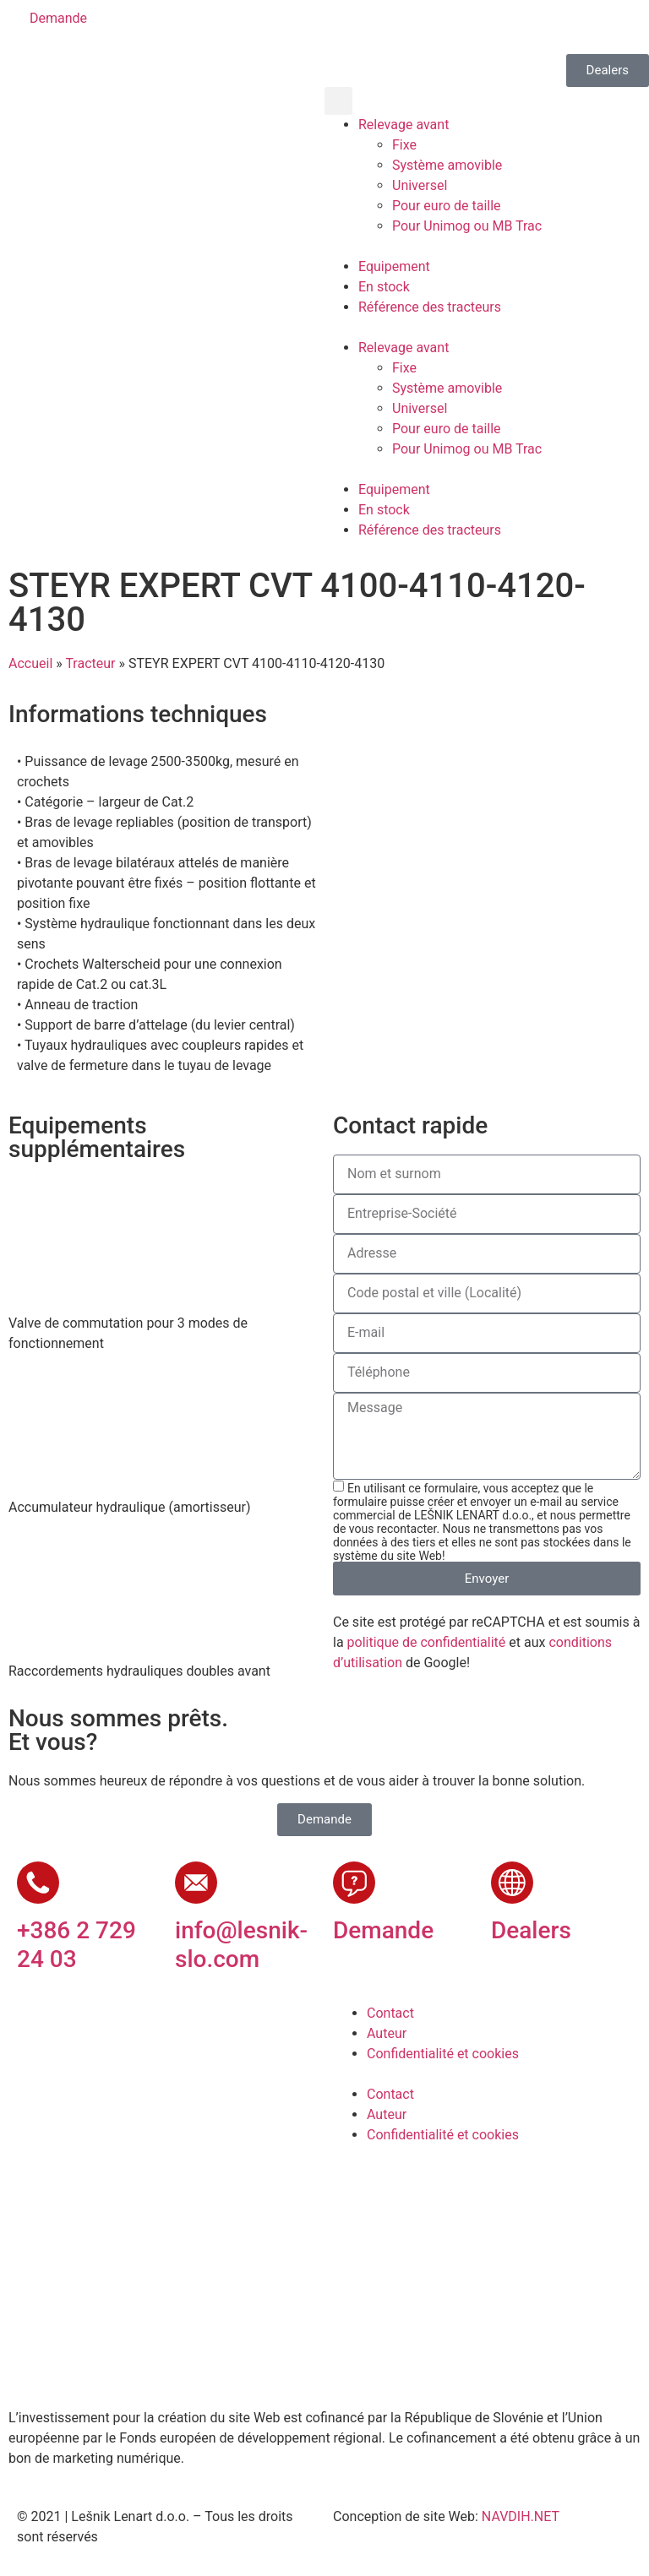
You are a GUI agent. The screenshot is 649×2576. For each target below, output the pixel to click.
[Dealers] (512, 1882)
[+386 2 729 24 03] (38, 1882)
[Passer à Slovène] (356, 26)
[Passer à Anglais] (388, 26)
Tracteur (90, 663)
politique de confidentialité (426, 1642)
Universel (419, 185)
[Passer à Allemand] (420, 26)
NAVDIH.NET (520, 2516)
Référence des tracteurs (429, 307)
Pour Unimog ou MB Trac (467, 226)
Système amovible (447, 165)
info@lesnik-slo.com (241, 1944)
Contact (390, 2013)
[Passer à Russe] (484, 26)
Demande (383, 1930)
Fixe (404, 145)
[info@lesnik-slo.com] (196, 1882)
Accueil (30, 663)
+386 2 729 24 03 (76, 1944)
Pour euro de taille (446, 206)
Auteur (386, 2033)
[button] (338, 101)
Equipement (394, 266)
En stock (384, 287)
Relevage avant (403, 125)
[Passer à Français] (452, 26)
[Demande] (354, 1882)
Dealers (531, 1930)
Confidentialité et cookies (443, 2054)
